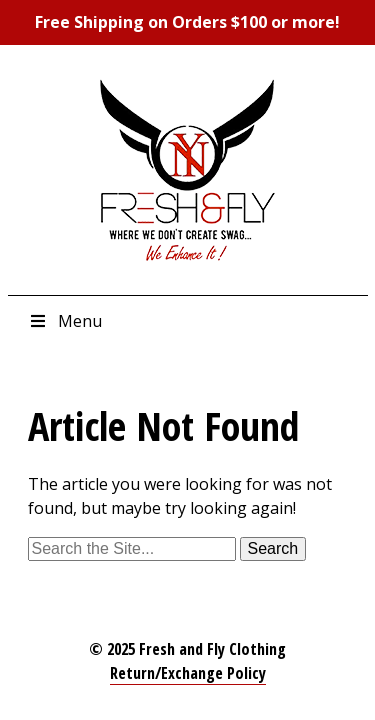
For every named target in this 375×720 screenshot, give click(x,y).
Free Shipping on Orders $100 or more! (187, 22)
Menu (65, 321)
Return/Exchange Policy (188, 673)
